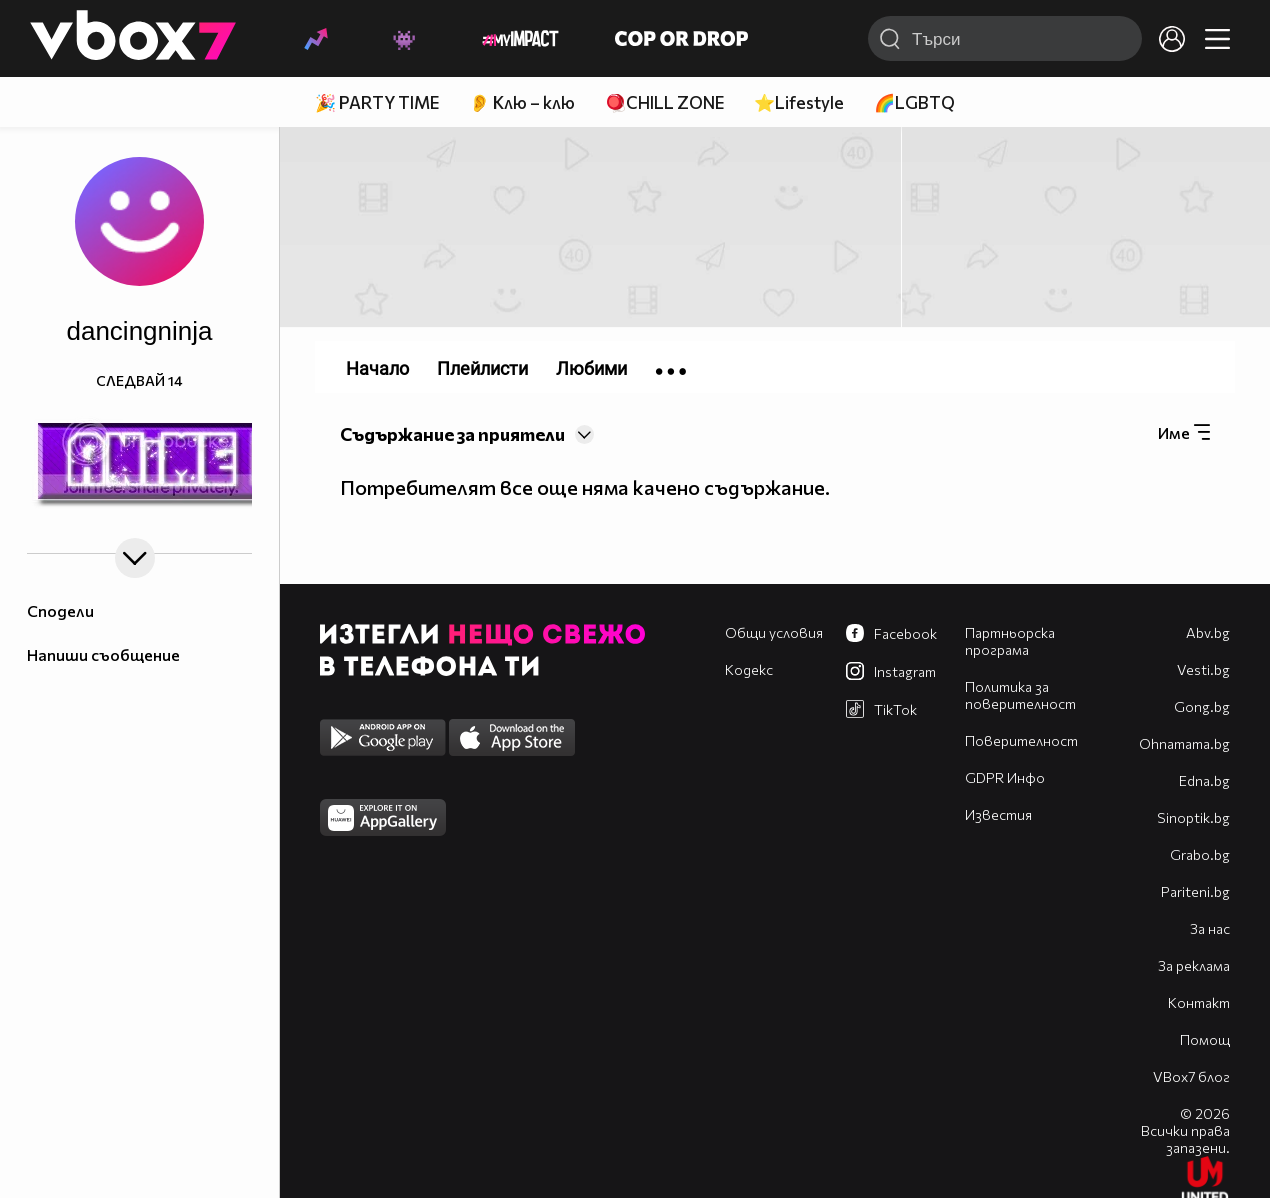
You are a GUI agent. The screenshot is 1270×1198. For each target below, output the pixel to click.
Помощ (1205, 1039)
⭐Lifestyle (799, 102)
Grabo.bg (1200, 854)
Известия (998, 814)
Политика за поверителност (1020, 695)
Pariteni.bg (1195, 891)
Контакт (1199, 1002)
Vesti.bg (1203, 669)
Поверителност (1021, 740)
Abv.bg (1208, 632)
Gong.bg (1202, 706)
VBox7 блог (1191, 1076)
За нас (1210, 928)
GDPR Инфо (1005, 777)
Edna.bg (1204, 780)
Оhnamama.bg (1184, 743)
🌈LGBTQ (914, 102)
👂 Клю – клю (522, 102)
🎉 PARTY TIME (377, 102)
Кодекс (749, 669)
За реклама (1194, 965)
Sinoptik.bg (1193, 817)
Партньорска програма (1010, 641)
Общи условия (774, 632)
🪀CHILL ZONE (664, 102)
